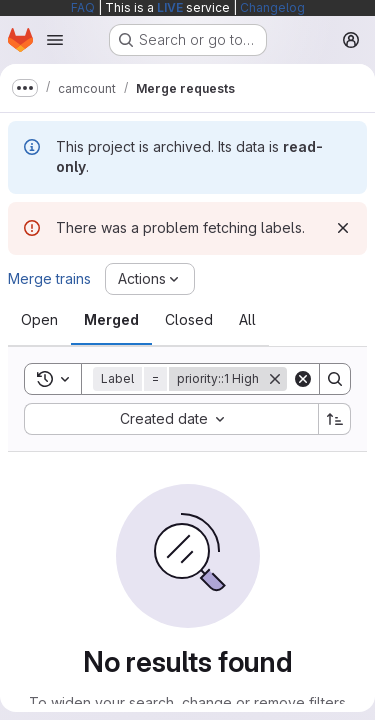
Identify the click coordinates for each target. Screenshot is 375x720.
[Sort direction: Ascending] (335, 419)
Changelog (272, 7)
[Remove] (275, 379)
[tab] (39, 320)
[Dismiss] (343, 228)
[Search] (335, 379)
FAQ (83, 7)
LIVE (170, 7)
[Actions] (150, 279)
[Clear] (303, 379)
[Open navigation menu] (55, 40)
